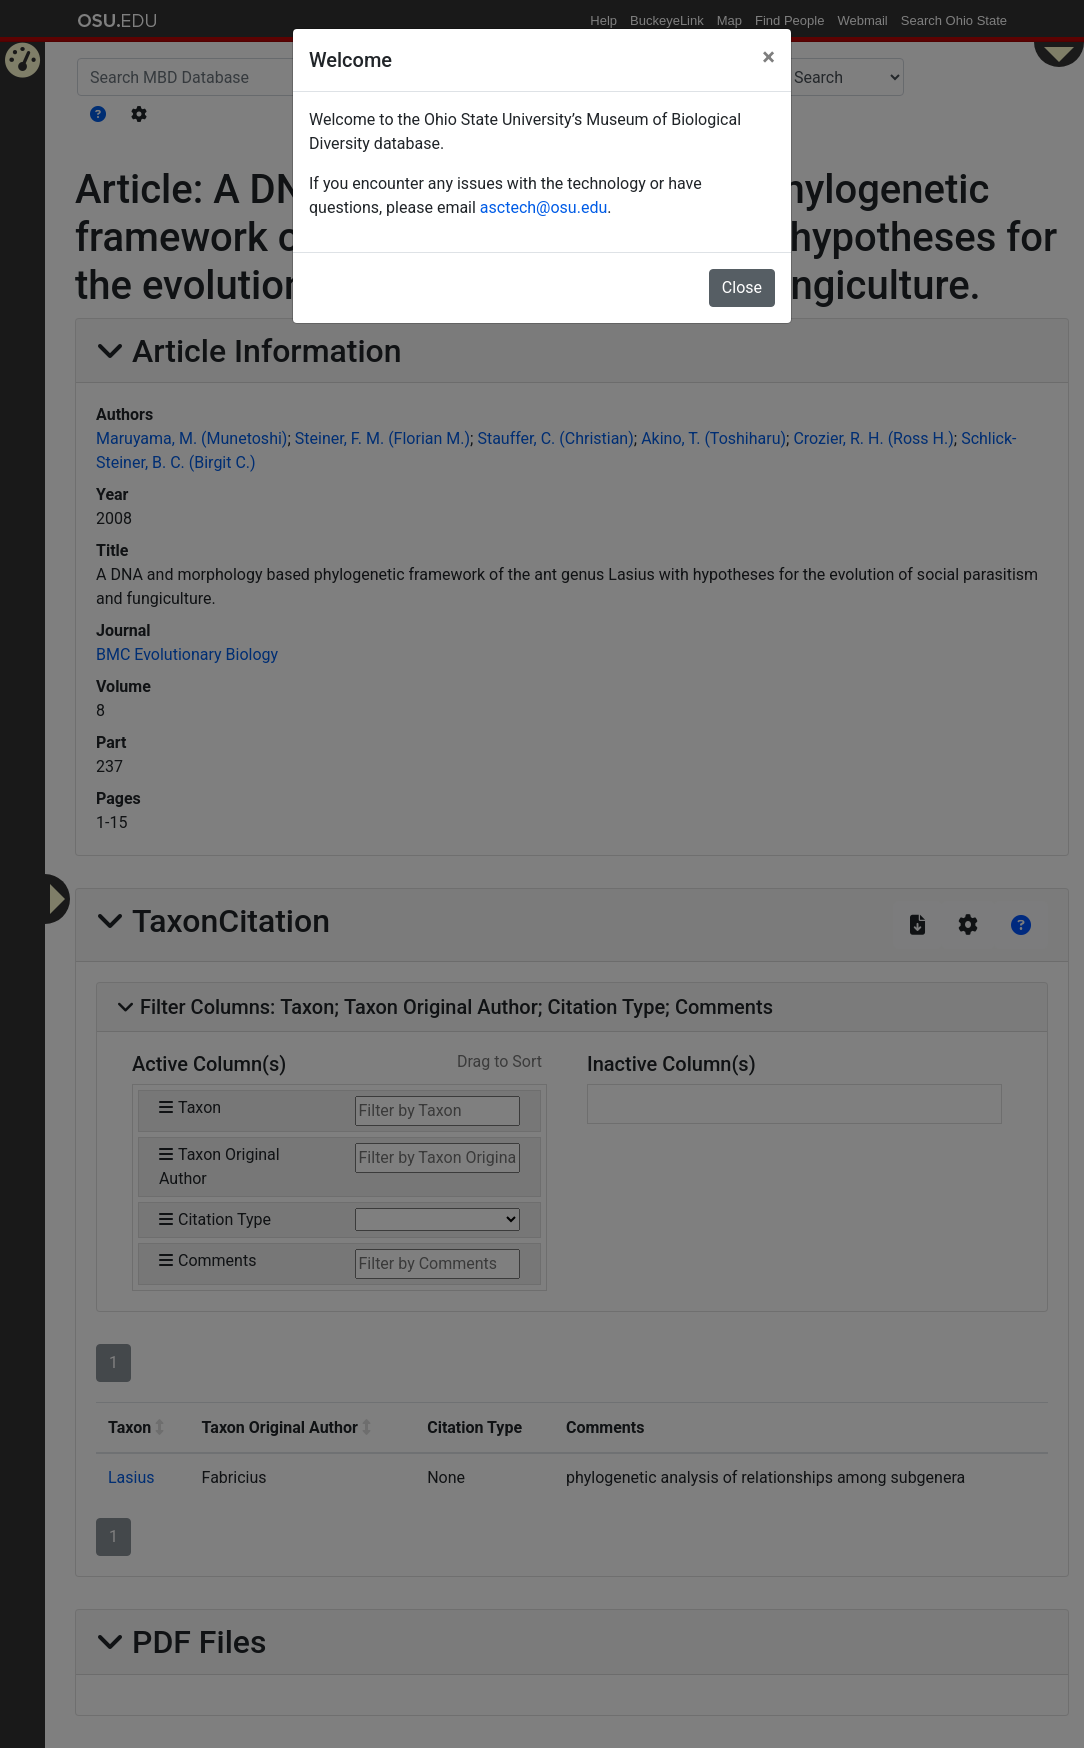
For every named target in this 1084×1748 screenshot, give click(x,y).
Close (742, 287)
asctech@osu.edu (543, 207)
